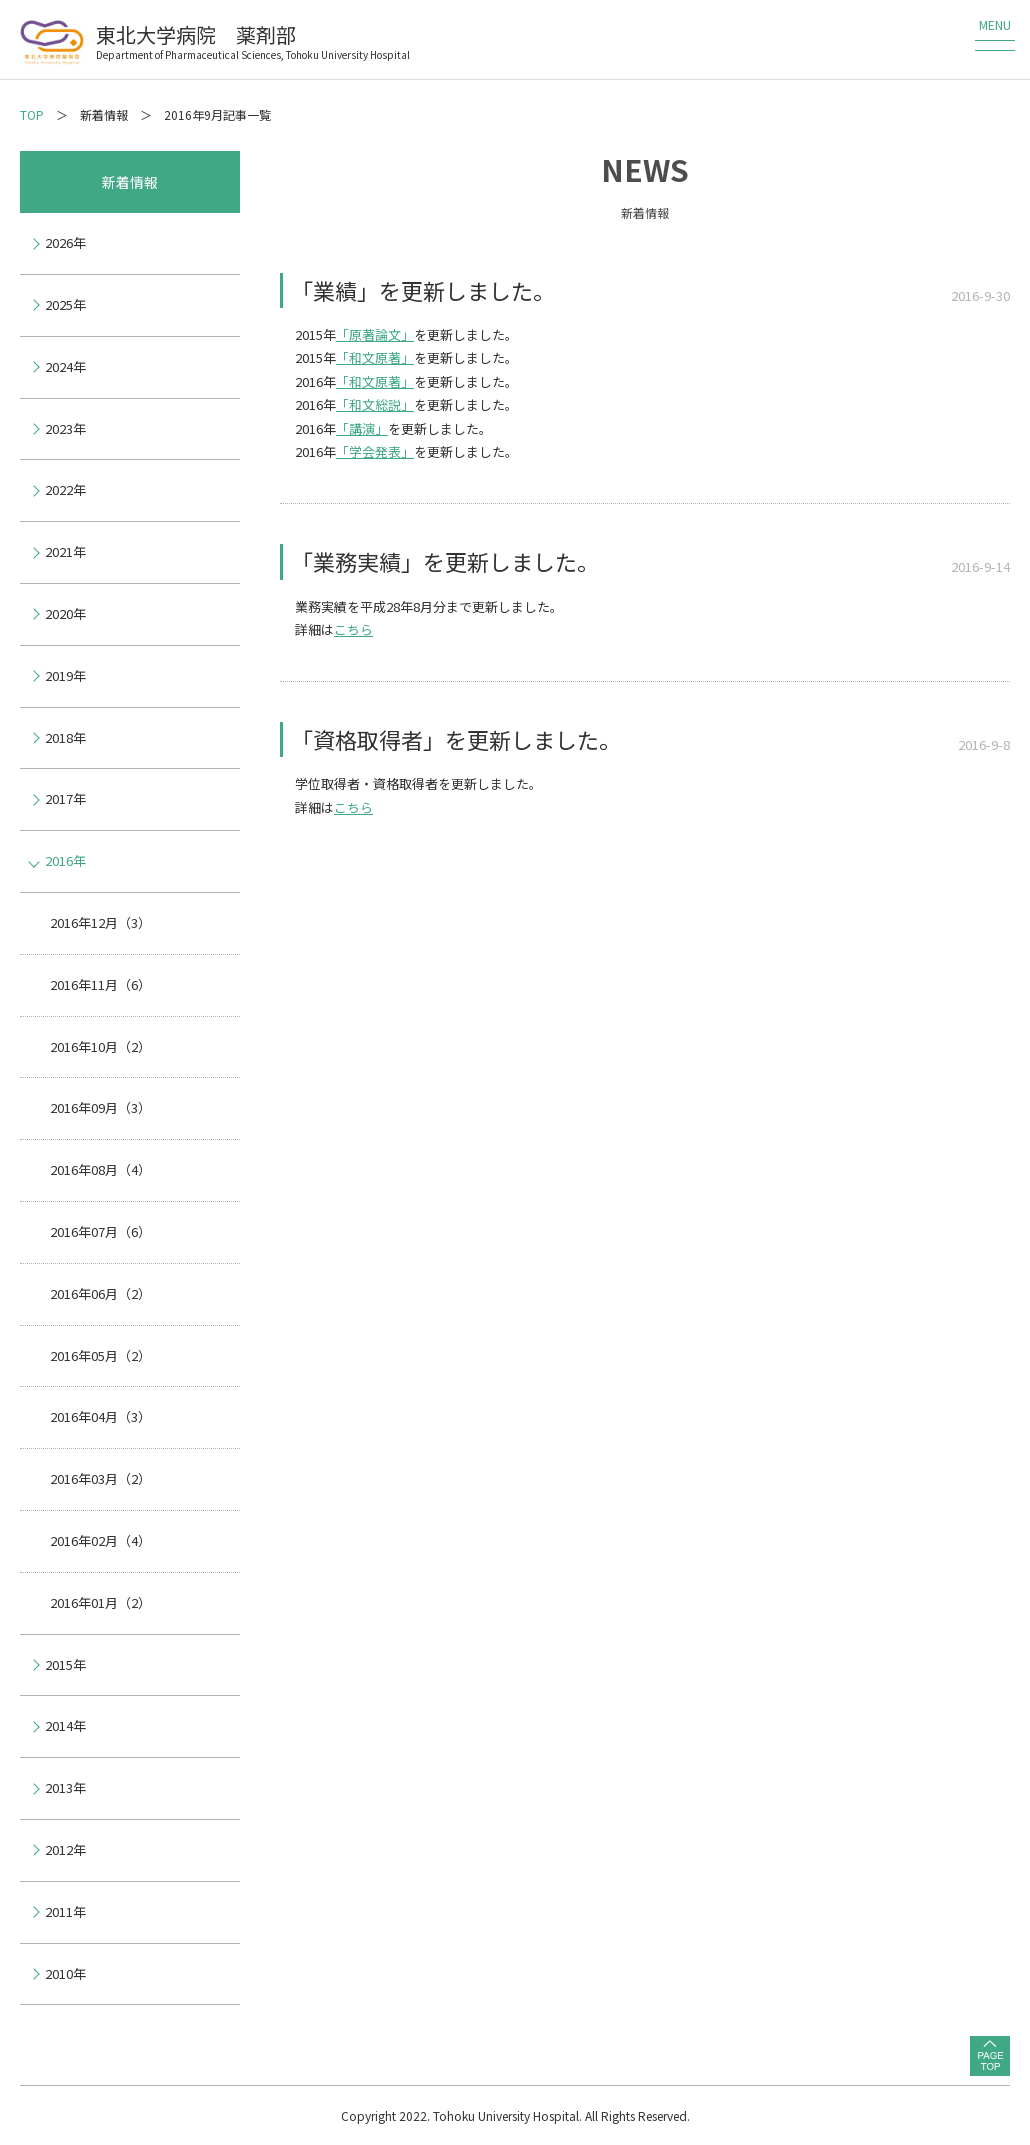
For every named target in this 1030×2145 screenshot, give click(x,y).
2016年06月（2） (100, 1293)
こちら (353, 629)
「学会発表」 (375, 451)
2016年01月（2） (100, 1602)
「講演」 (362, 428)
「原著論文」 (375, 334)
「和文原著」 (375, 357)
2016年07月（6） (100, 1231)
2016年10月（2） (100, 1046)
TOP (32, 114)
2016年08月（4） (100, 1169)
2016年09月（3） (100, 1107)
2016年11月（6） (100, 984)
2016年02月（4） (100, 1540)
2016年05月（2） (100, 1355)
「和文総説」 (375, 404)
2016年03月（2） (100, 1478)
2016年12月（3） (100, 922)
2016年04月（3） (100, 1416)
